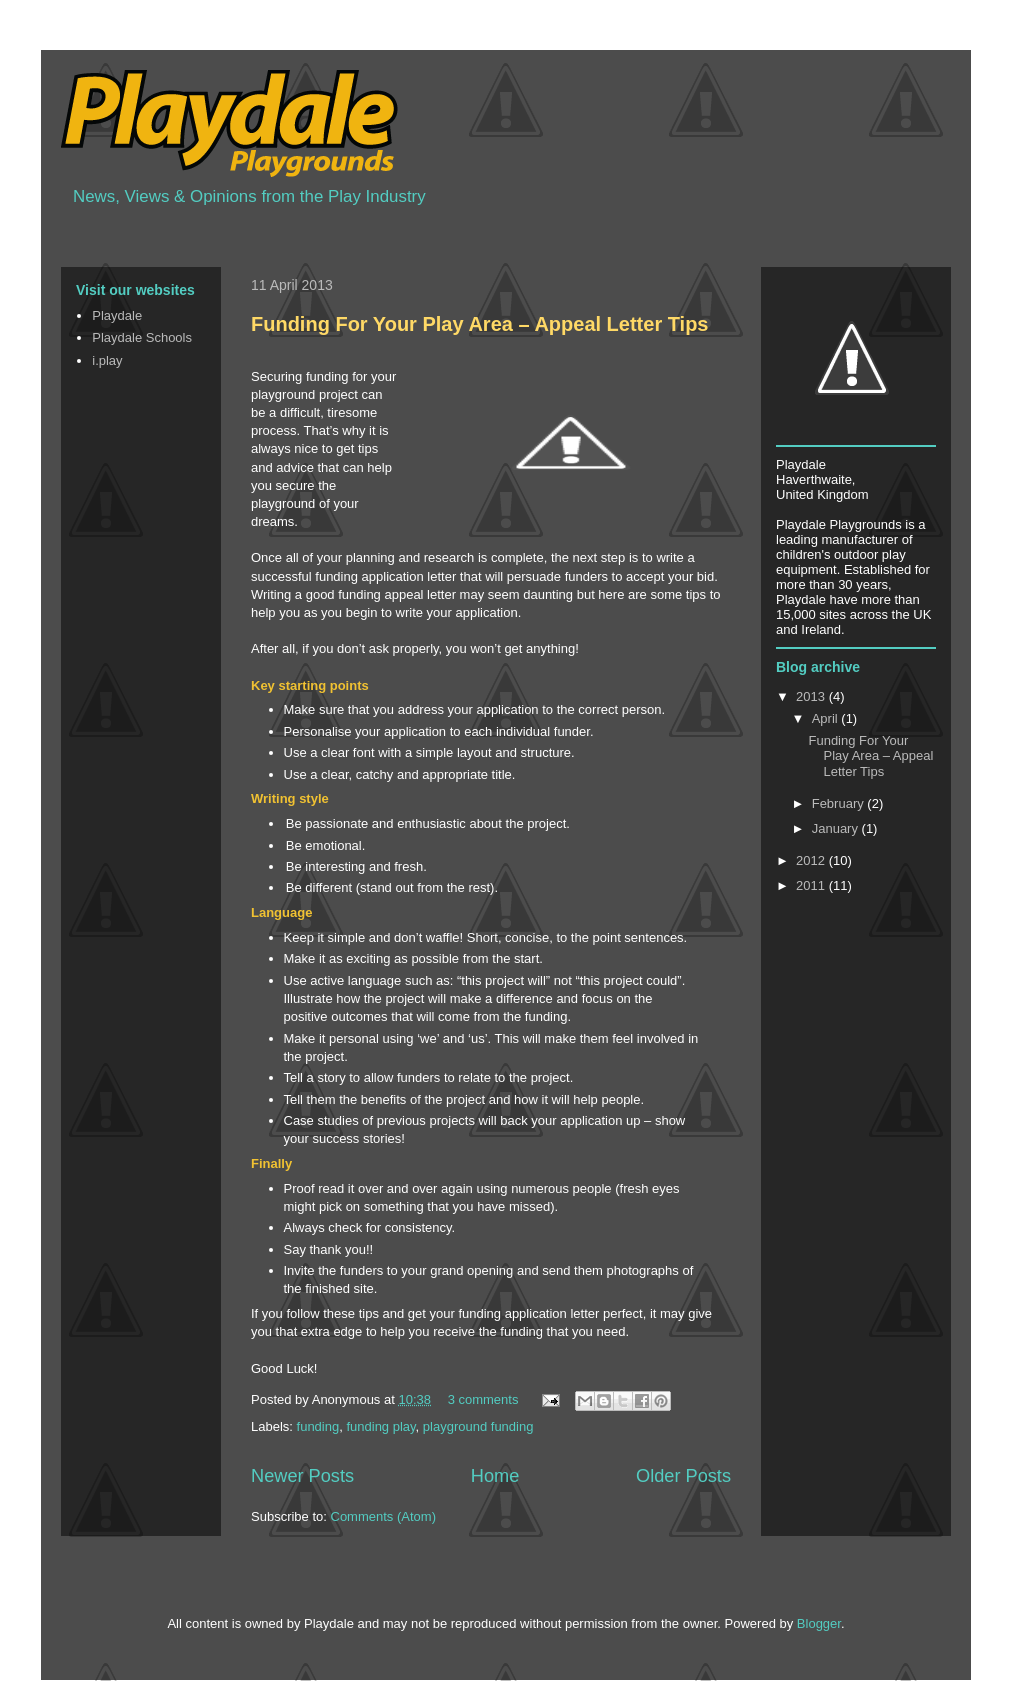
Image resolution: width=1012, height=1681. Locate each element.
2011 (812, 885)
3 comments (483, 1399)
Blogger (819, 1623)
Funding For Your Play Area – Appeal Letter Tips (480, 324)
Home (495, 1476)
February (840, 803)
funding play (380, 1426)
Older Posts (683, 1476)
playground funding (478, 1426)
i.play (107, 360)
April (827, 718)
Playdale (117, 315)
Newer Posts (302, 1476)
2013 (812, 696)
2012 (812, 860)
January (837, 828)
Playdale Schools (142, 337)
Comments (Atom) (383, 1516)
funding (318, 1426)
